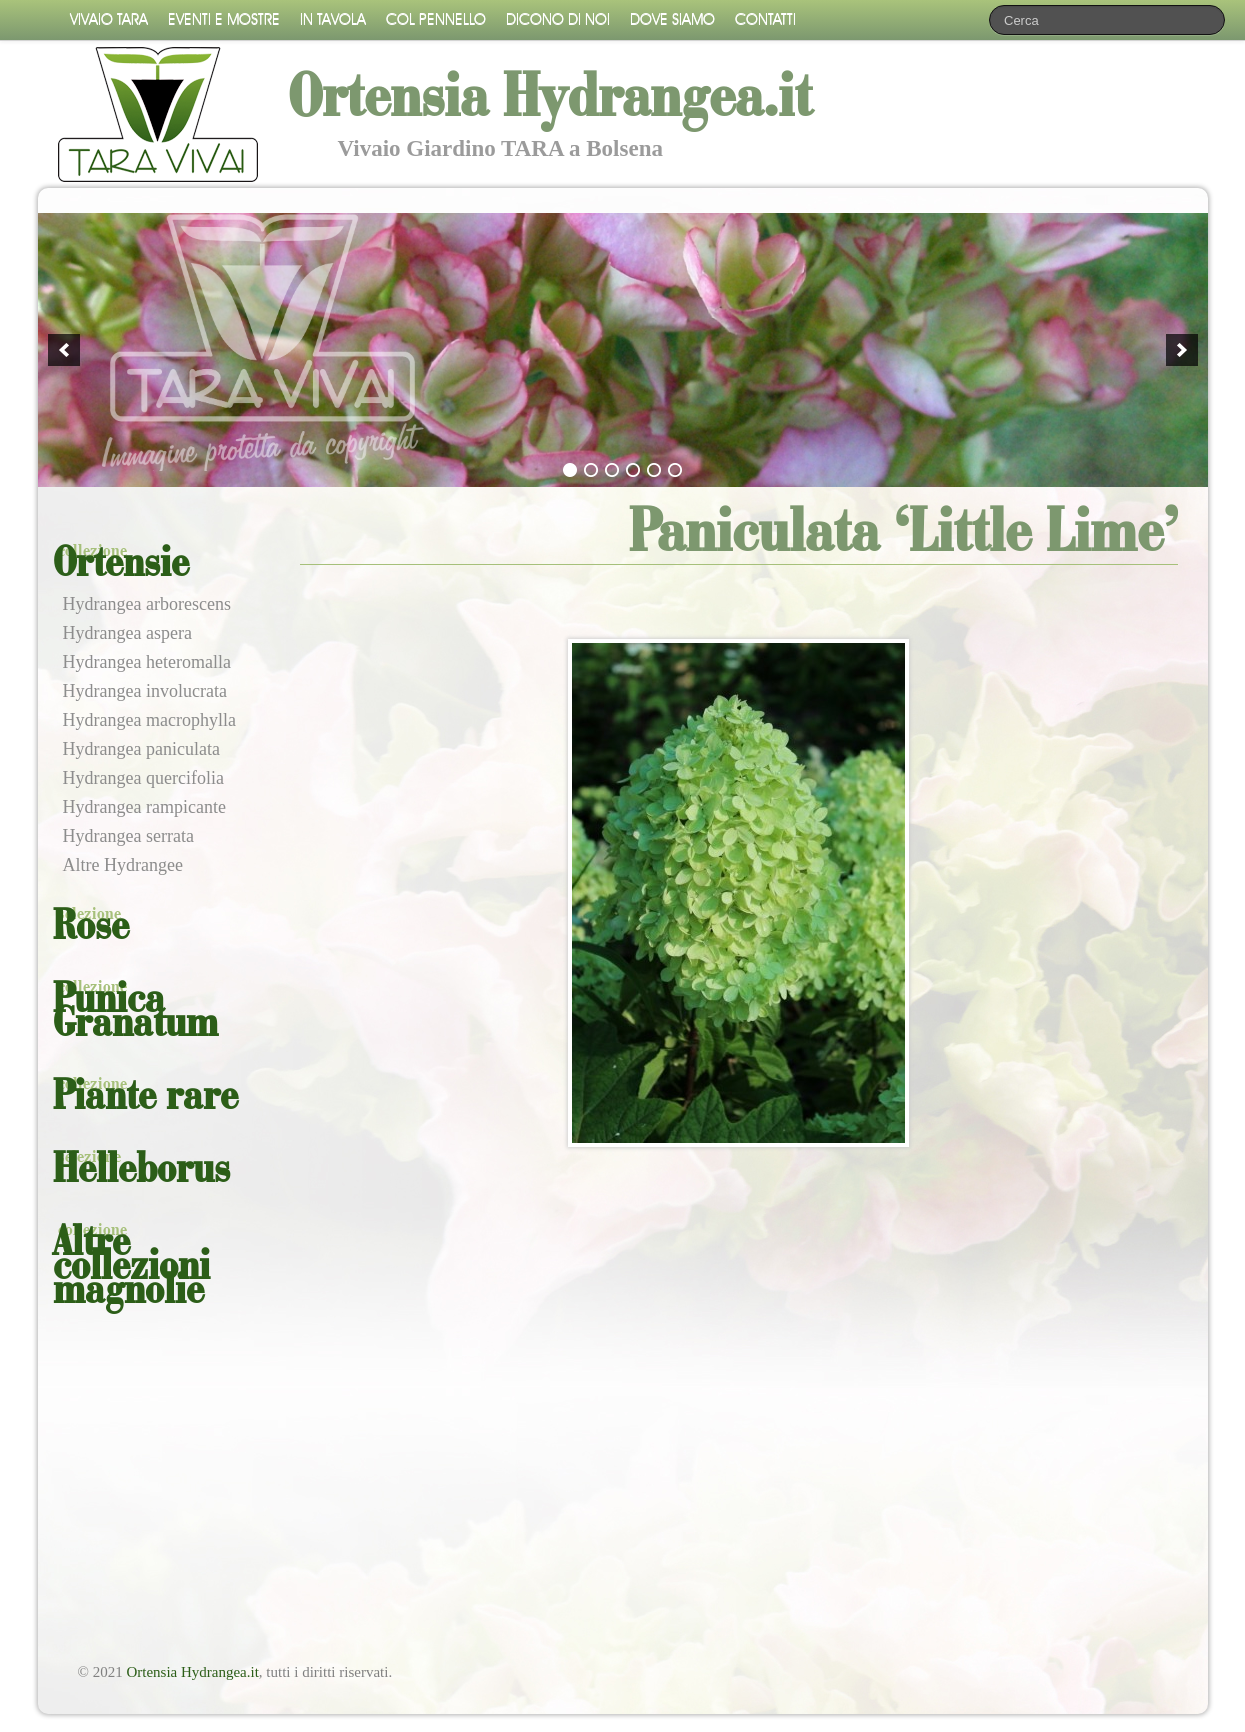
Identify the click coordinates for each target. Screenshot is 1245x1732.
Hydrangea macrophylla (149, 720)
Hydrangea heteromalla (147, 662)
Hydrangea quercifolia (143, 778)
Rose (91, 928)
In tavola (333, 19)
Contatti (765, 19)
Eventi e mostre (224, 19)
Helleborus (141, 1171)
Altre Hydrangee (123, 865)
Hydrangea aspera (127, 633)
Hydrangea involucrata (145, 691)
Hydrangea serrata (128, 836)
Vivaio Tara (109, 19)
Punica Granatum (135, 1013)
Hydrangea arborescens (147, 604)
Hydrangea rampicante (144, 807)
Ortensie (121, 565)
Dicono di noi (558, 19)
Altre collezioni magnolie (131, 1268)
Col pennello (436, 19)
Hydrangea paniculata (141, 749)
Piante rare (145, 1098)
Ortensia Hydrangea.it (192, 1672)
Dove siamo (672, 19)
